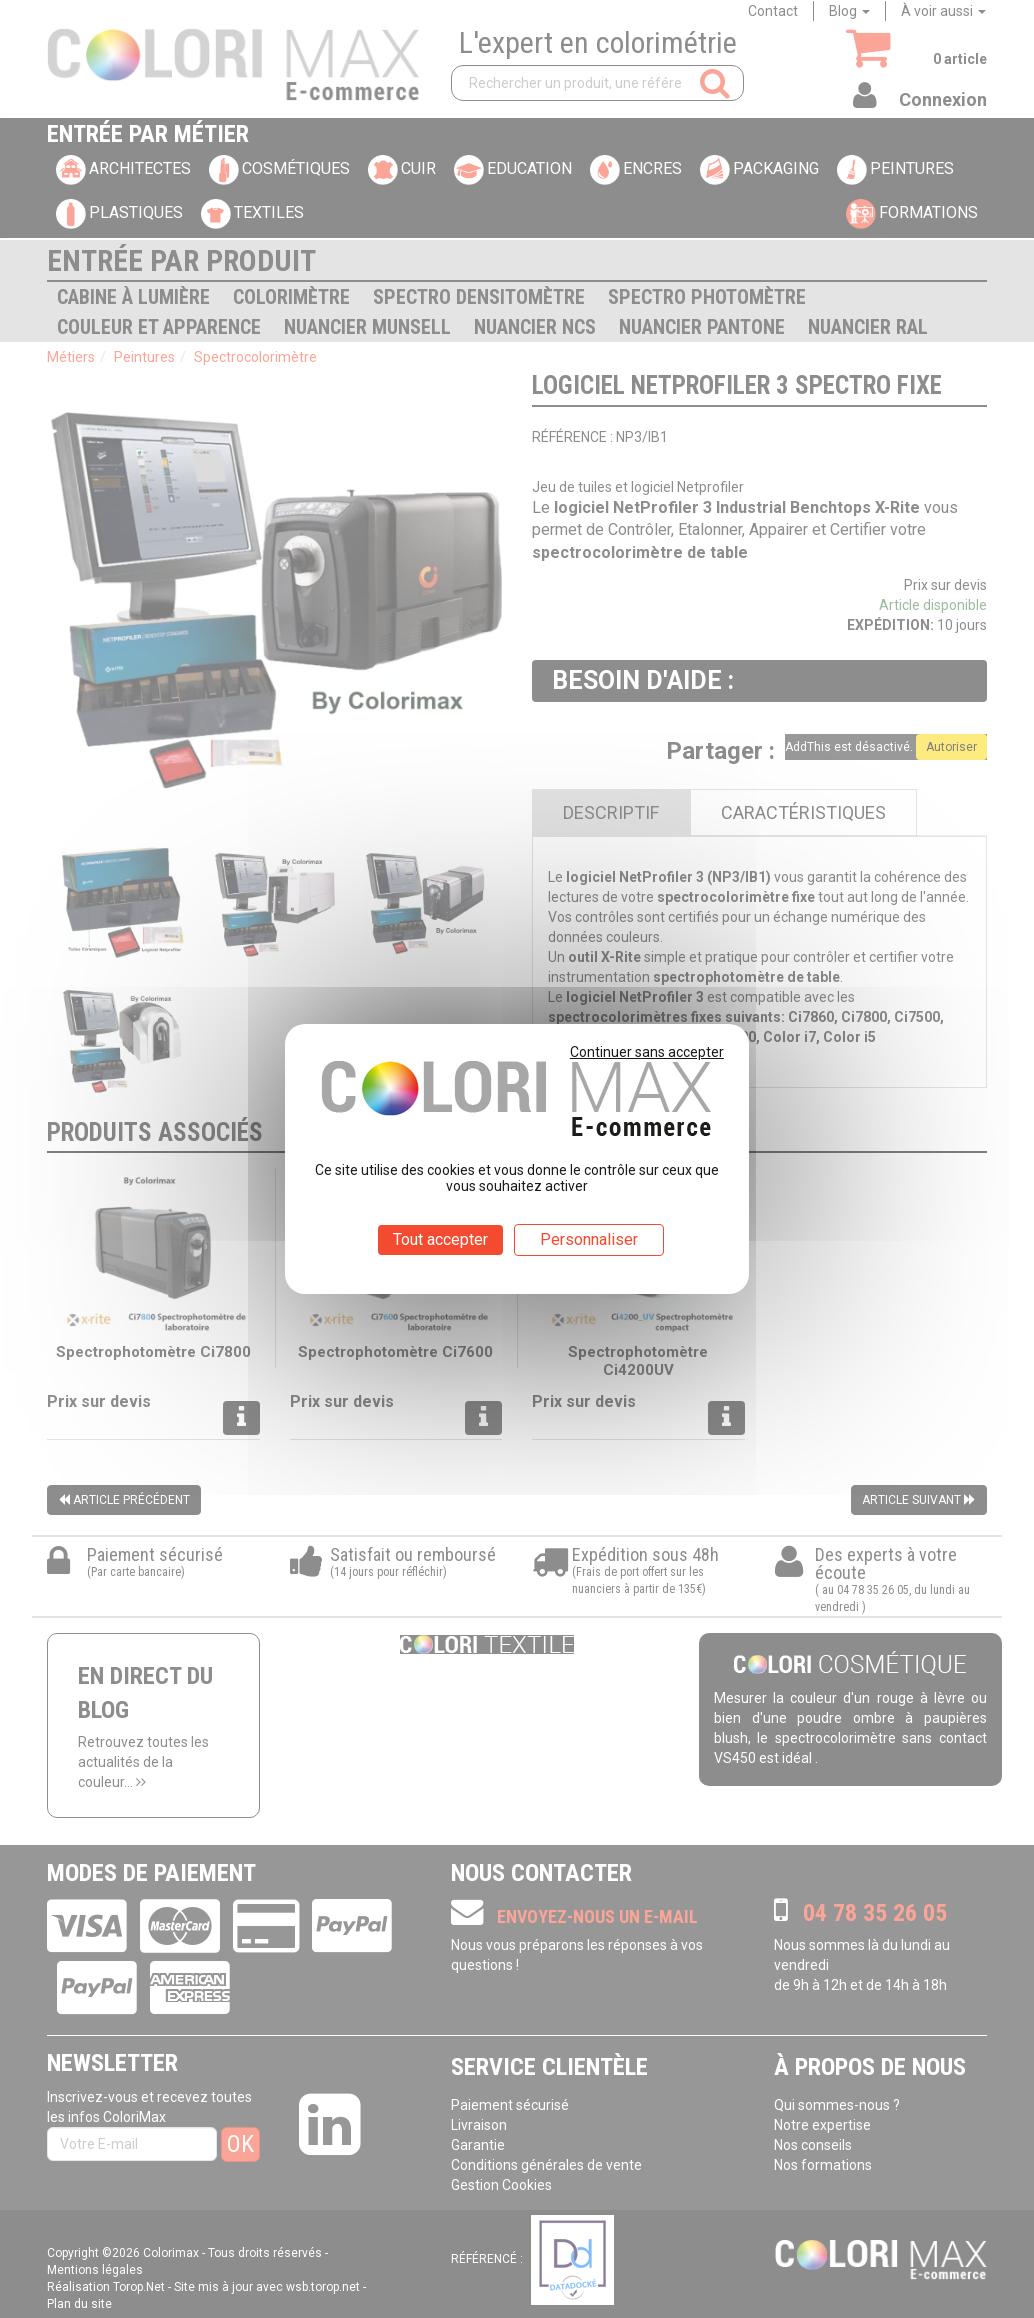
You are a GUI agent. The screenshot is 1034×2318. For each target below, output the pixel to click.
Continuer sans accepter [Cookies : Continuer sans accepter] (647, 1052)
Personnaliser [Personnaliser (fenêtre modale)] (589, 1239)
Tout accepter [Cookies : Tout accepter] (440, 1239)
